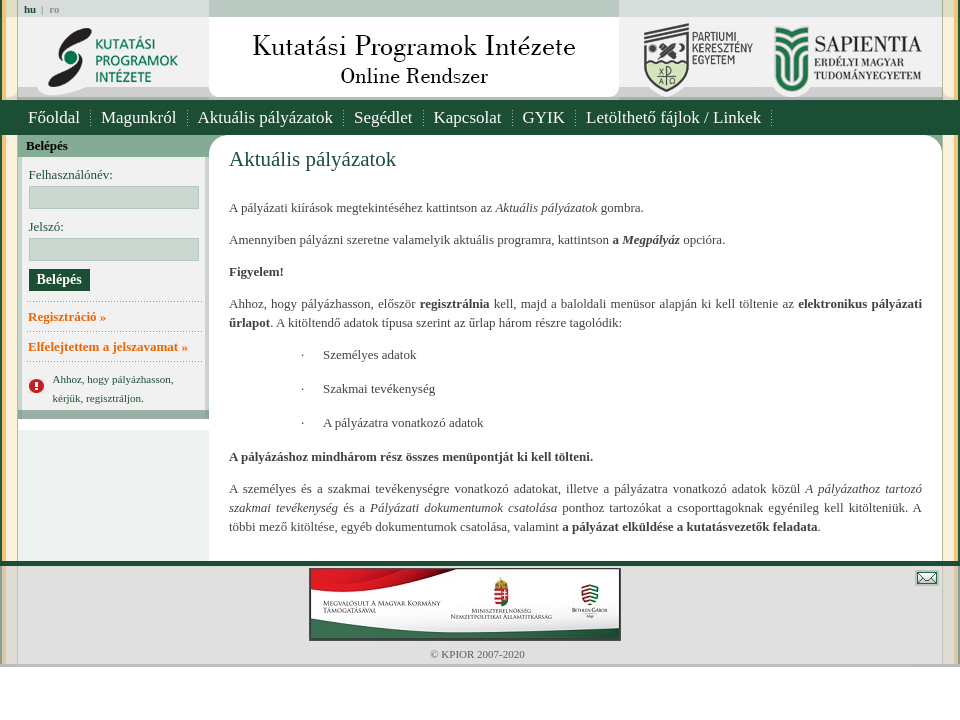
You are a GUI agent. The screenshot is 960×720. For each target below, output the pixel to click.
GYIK (544, 117)
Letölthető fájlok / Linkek (673, 117)
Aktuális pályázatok (266, 117)
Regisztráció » (67, 316)
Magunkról (139, 117)
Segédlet (383, 117)
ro (54, 9)
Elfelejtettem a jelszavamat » (108, 346)
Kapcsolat (468, 117)
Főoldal (54, 117)
